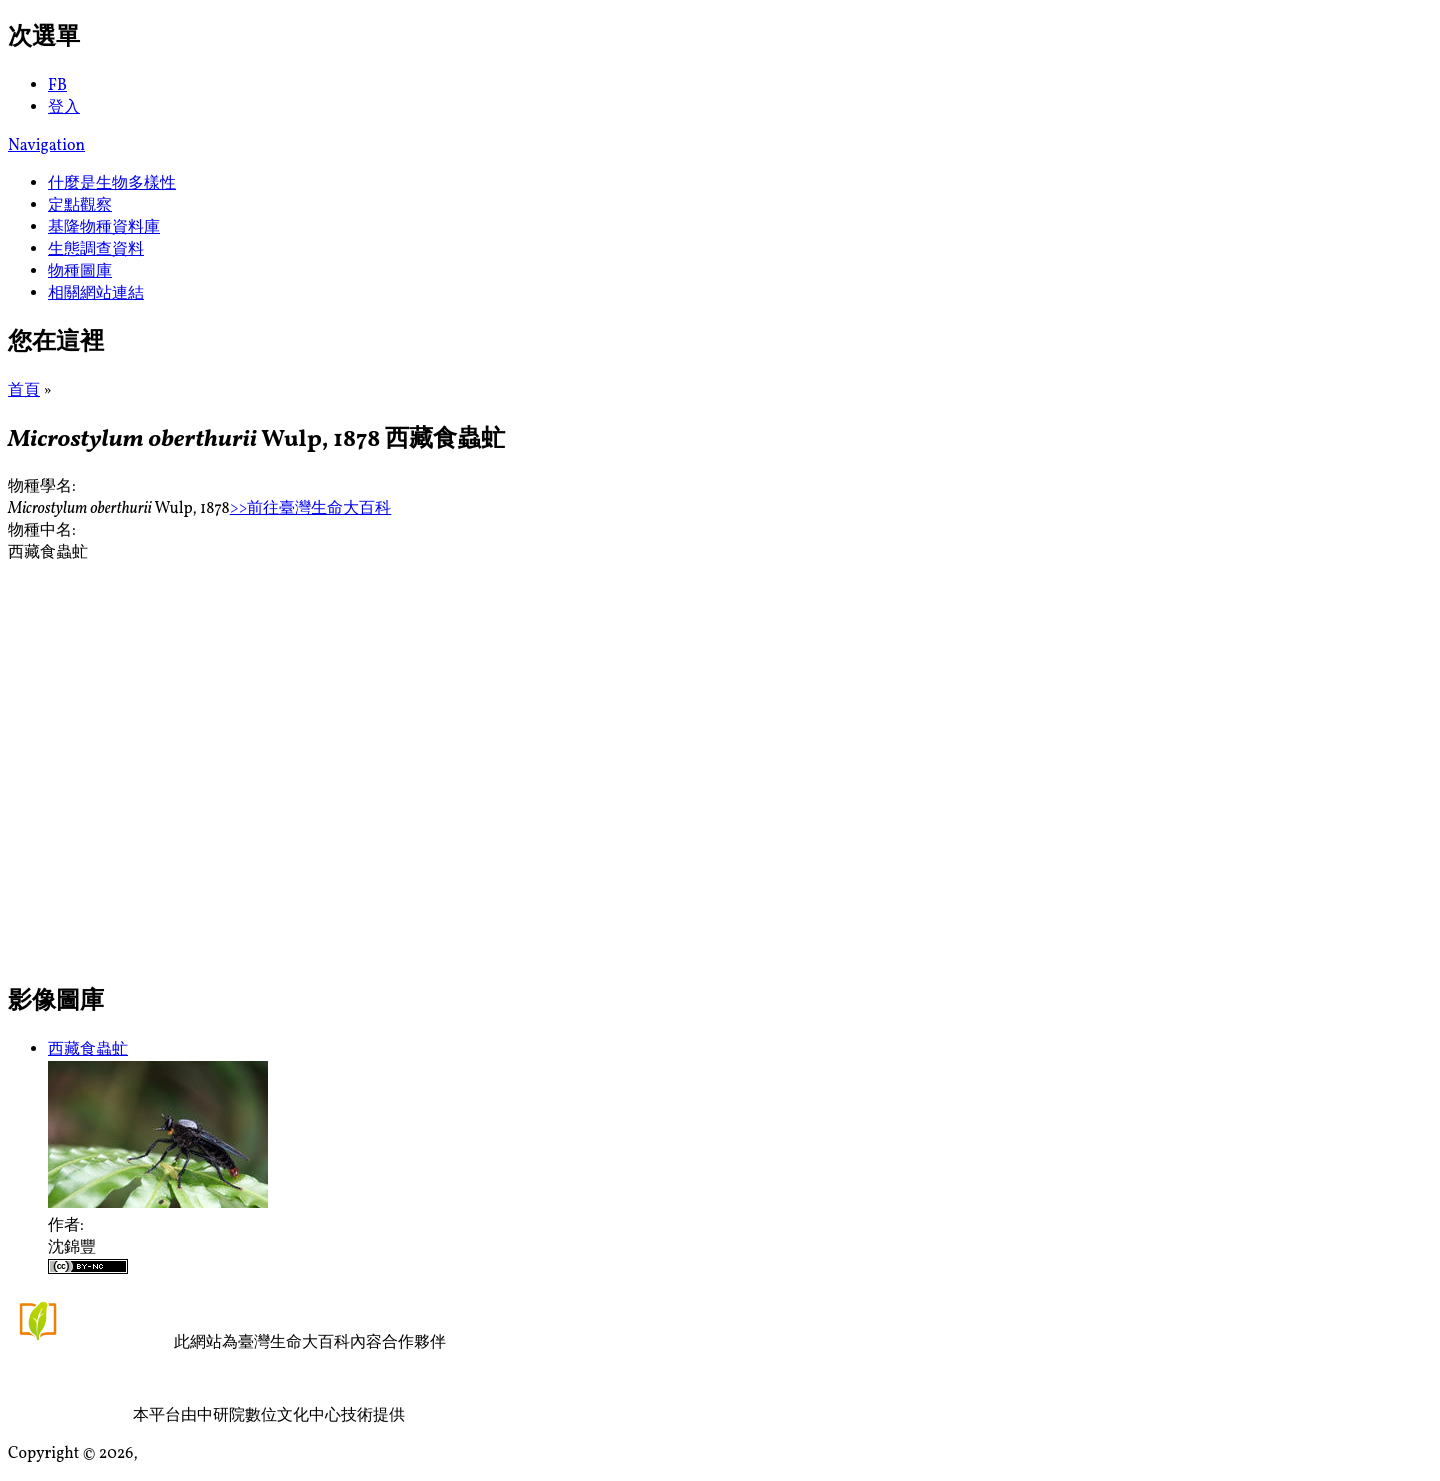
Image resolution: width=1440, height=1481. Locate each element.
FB (57, 86)
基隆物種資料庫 (104, 228)
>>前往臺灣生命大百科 (311, 509)
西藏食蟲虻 (88, 1050)
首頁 (24, 391)
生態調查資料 (96, 250)
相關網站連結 (96, 294)
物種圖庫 (80, 272)
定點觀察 (80, 206)
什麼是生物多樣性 (112, 184)
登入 (64, 108)
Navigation (46, 146)
